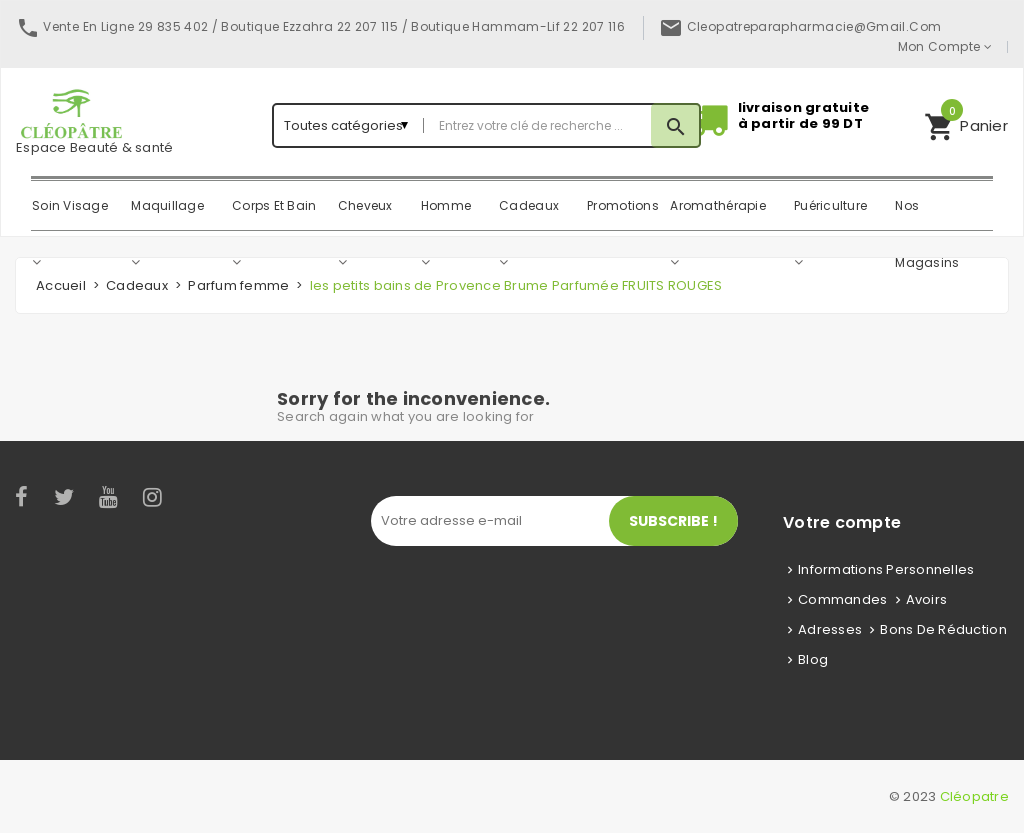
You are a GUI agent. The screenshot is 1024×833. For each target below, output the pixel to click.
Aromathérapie (717, 205)
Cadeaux (529, 205)
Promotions (623, 205)
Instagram (154, 497)
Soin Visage (70, 205)
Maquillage (167, 205)
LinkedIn (189, 497)
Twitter (65, 497)
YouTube (109, 497)
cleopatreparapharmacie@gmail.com (814, 26)
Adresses (830, 629)
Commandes (842, 599)
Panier (966, 123)
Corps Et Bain (274, 205)
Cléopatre (974, 796)
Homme (446, 205)
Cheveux (365, 205)
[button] (966, 125)
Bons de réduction (943, 629)
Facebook (22, 497)
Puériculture (830, 205)
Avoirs (927, 599)
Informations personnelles (886, 569)
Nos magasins (927, 216)
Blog (813, 659)
